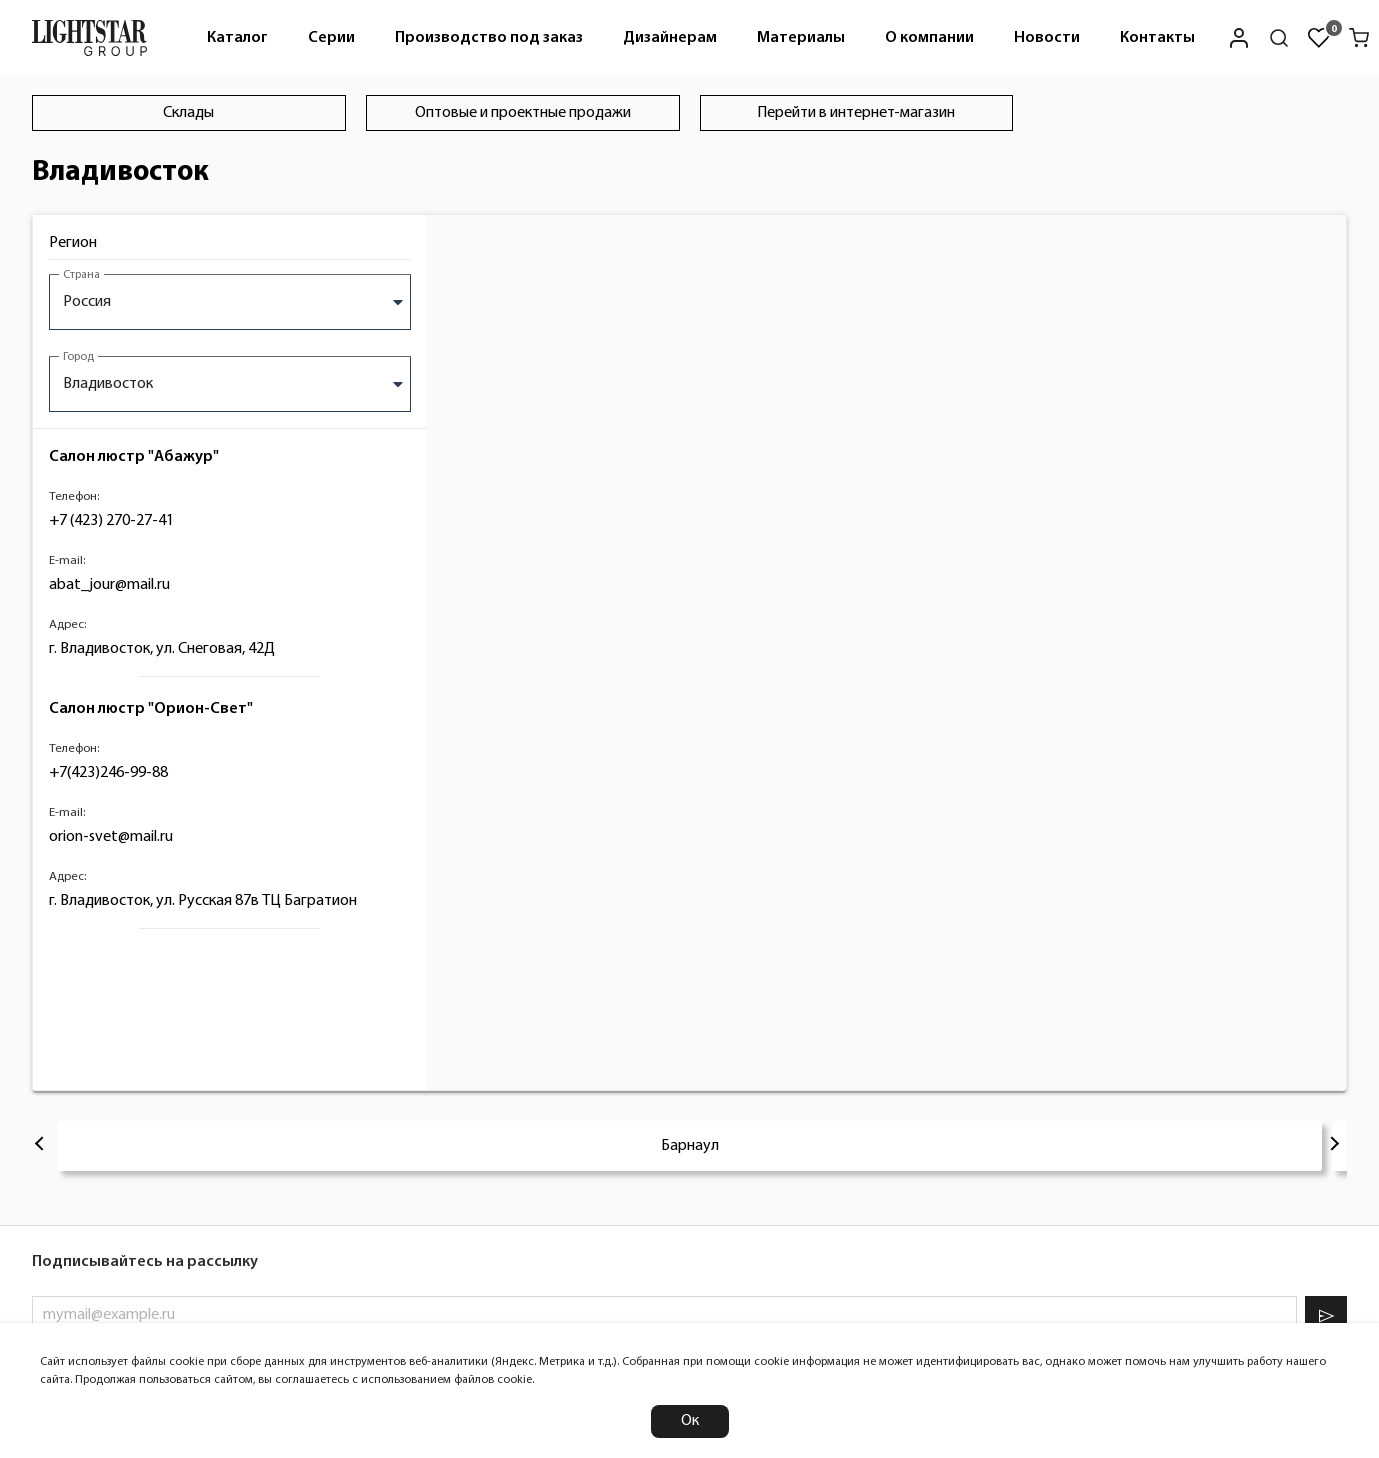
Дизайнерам (670, 38)
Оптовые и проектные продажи (523, 113)
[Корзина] (1359, 38)
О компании (929, 38)
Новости (1047, 38)
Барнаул (690, 1146)
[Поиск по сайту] (1279, 38)
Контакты (1157, 38)
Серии (331, 38)
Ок (690, 1421)
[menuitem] (237, 37)
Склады (188, 113)
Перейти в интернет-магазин (856, 113)
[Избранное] (1319, 38)
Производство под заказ (489, 38)
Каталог (237, 38)
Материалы (801, 38)
